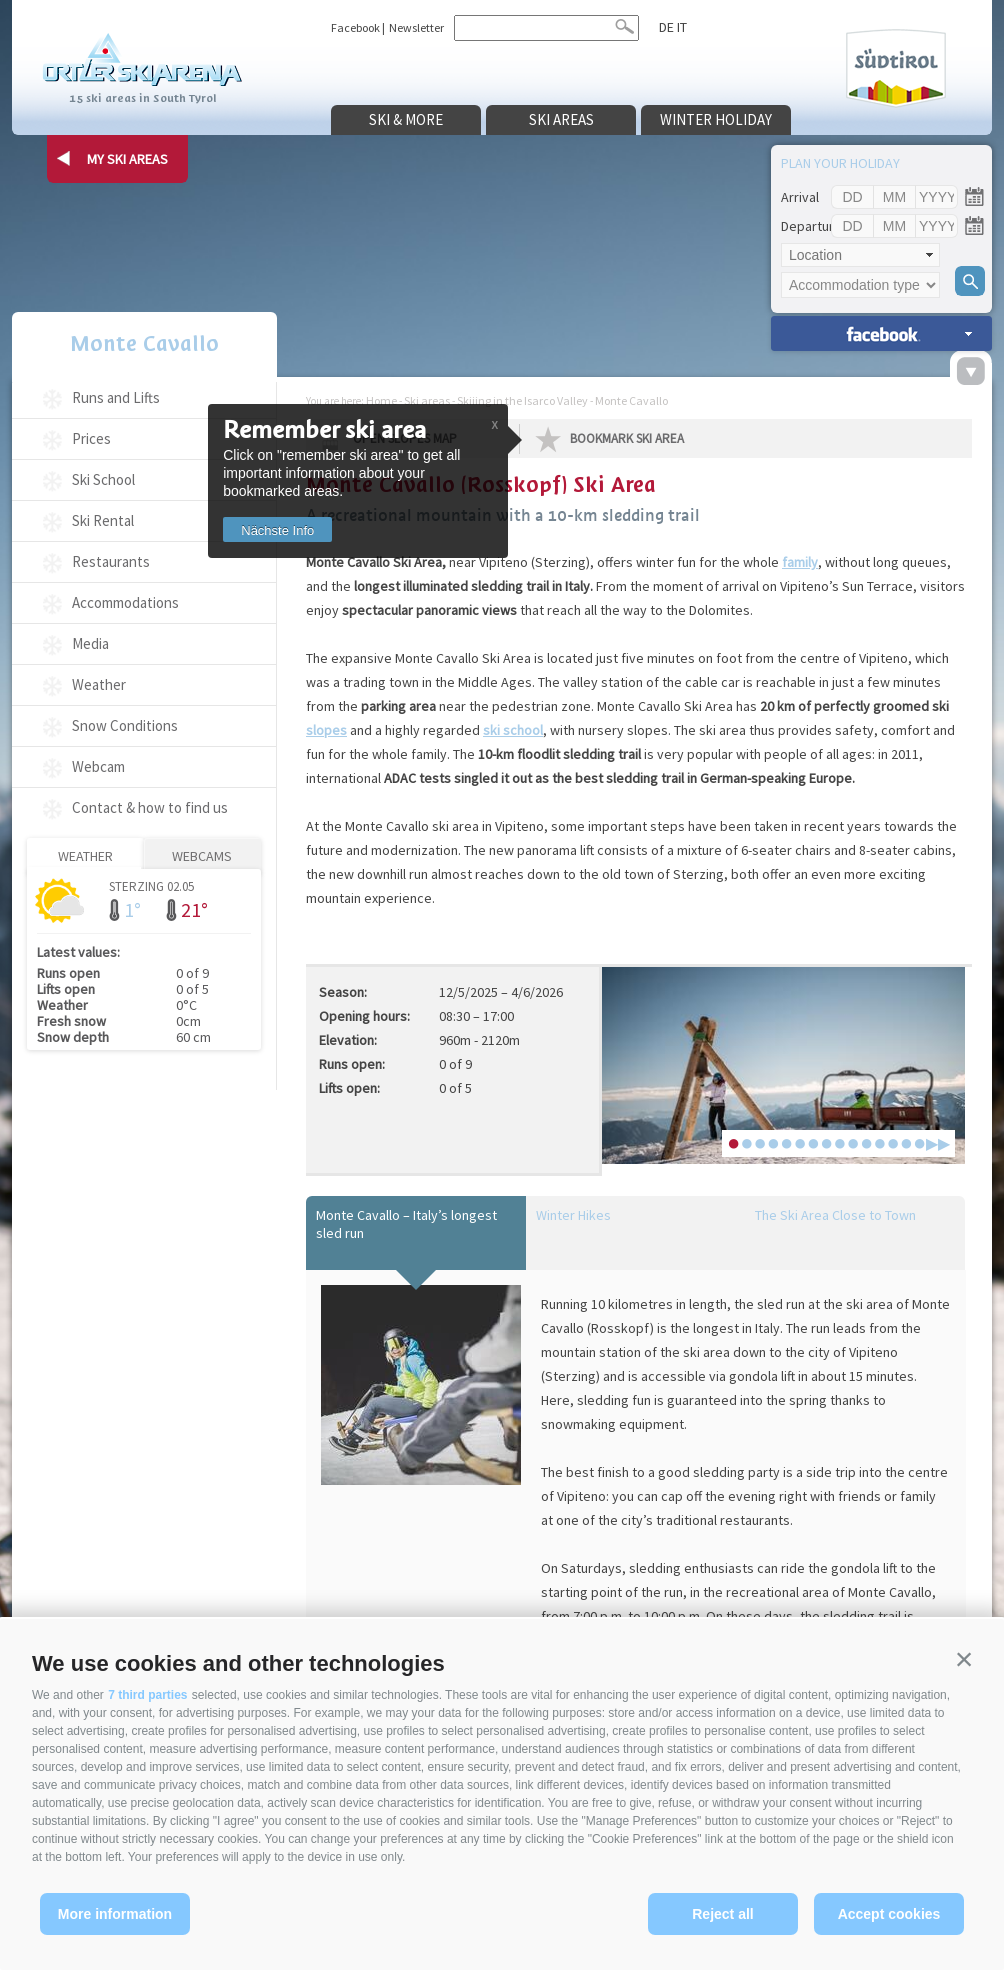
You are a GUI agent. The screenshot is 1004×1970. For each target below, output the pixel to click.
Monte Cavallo (144, 343)
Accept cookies (889, 1914)
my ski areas (127, 159)
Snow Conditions (125, 725)
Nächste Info (277, 530)
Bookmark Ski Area (627, 438)
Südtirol (896, 68)
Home (381, 400)
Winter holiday (716, 119)
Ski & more (406, 119)
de (666, 27)
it (682, 27)
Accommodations (125, 602)
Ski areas (561, 119)
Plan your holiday (840, 163)
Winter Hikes (573, 1215)
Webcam (98, 766)
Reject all (722, 1914)
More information (115, 1914)
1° (132, 909)
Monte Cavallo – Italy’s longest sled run (406, 1224)
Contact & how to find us (150, 807)
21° (194, 909)
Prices (91, 438)
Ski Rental (103, 520)
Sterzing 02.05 (151, 885)
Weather (99, 684)
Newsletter (416, 27)
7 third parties (147, 1695)
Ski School (103, 479)
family (800, 562)
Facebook (355, 27)
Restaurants (111, 561)
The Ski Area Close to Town (835, 1215)
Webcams (202, 856)
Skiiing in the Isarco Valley (522, 400)
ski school (513, 730)
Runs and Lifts (116, 397)
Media (90, 643)
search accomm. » (881, 333)
